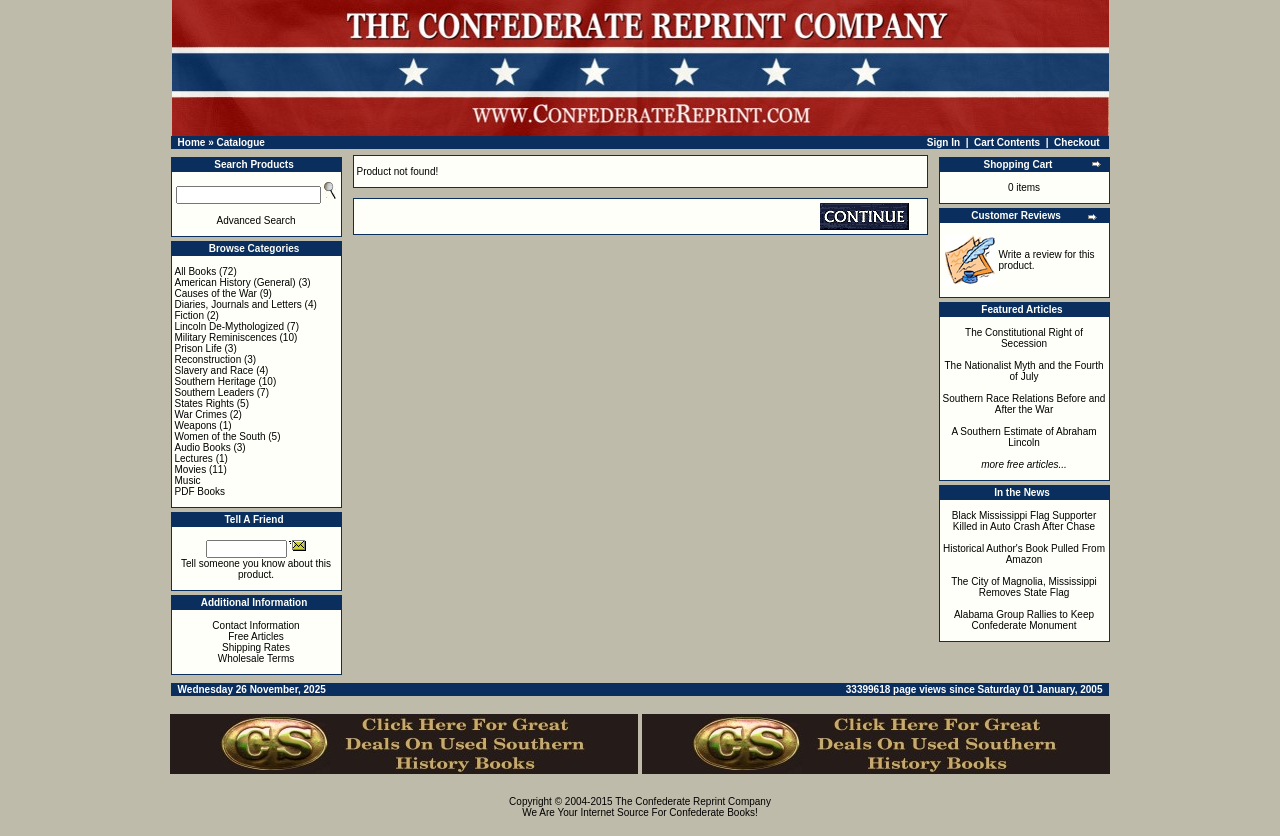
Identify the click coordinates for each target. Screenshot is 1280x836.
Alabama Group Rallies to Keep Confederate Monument (1024, 620)
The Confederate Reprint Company (693, 801)
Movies (191, 469)
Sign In (943, 142)
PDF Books (200, 491)
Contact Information (255, 625)
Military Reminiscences (226, 337)
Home (192, 142)
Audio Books (203, 447)
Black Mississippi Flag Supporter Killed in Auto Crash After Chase (1024, 521)
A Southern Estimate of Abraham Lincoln (1023, 437)
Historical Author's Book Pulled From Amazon (1024, 554)
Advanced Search (256, 220)
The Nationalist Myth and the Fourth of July (1024, 371)
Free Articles (256, 636)
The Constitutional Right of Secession (1024, 338)
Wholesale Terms (256, 658)
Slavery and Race (214, 370)
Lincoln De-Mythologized (230, 326)
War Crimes (201, 414)
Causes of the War (216, 293)
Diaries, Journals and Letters (238, 304)
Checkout (1077, 142)
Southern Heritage (215, 381)
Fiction (189, 315)
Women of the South (220, 436)
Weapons (196, 425)
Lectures (194, 458)
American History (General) (235, 282)
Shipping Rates (256, 647)
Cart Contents (1007, 142)
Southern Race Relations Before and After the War (1024, 404)
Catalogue (240, 142)
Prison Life (198, 348)
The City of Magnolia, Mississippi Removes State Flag (1024, 587)
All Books (196, 271)
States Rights (204, 403)
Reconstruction (208, 359)
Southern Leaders (215, 392)
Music (188, 480)
